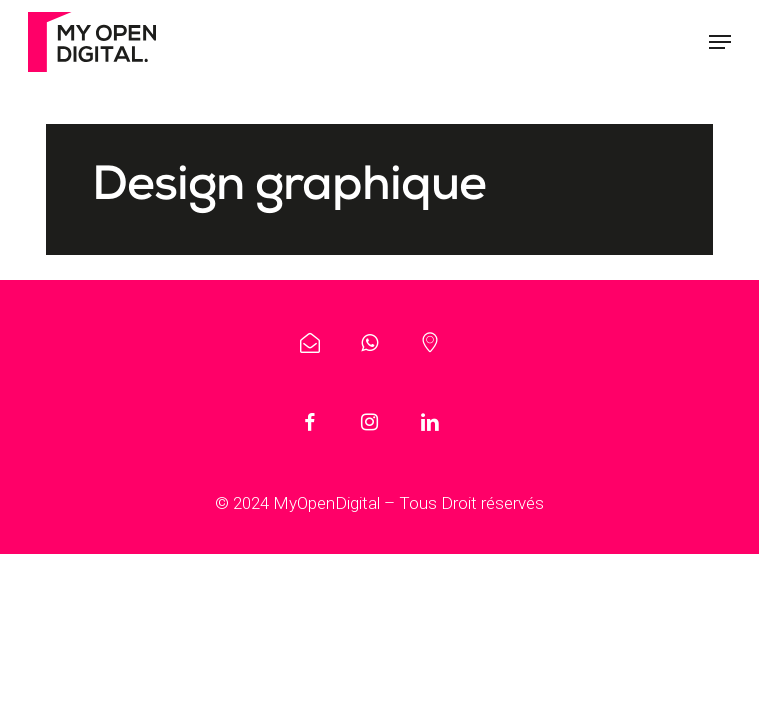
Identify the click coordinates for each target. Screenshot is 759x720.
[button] (720, 42)
